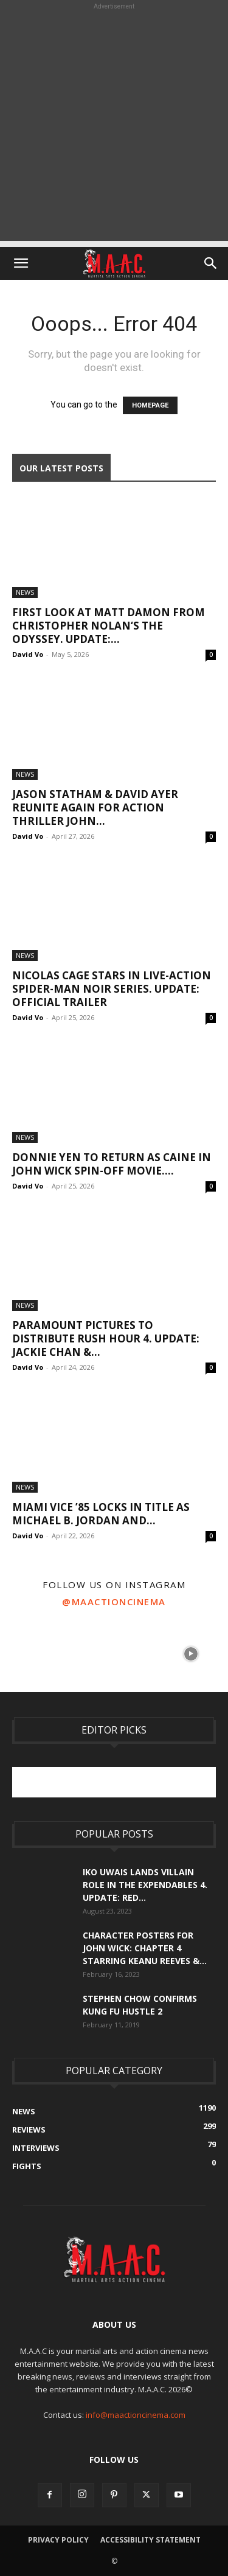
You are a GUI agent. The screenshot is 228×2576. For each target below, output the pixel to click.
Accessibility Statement (150, 2540)
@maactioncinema (114, 1601)
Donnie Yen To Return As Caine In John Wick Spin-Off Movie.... (111, 1164)
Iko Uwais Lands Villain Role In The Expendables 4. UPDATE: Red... (145, 1884)
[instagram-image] (37, 1653)
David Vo (27, 654)
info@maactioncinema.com (135, 2414)
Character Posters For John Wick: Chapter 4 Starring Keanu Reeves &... (145, 1948)
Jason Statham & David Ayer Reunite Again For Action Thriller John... (95, 807)
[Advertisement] (114, 127)
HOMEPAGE (150, 405)
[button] (20, 263)
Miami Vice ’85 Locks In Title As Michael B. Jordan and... (101, 1513)
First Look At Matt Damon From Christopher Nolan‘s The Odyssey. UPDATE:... (108, 625)
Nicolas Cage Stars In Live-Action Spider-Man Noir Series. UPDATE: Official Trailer (111, 988)
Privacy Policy (58, 2540)
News (25, 592)
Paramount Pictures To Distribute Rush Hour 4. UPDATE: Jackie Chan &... (105, 1338)
